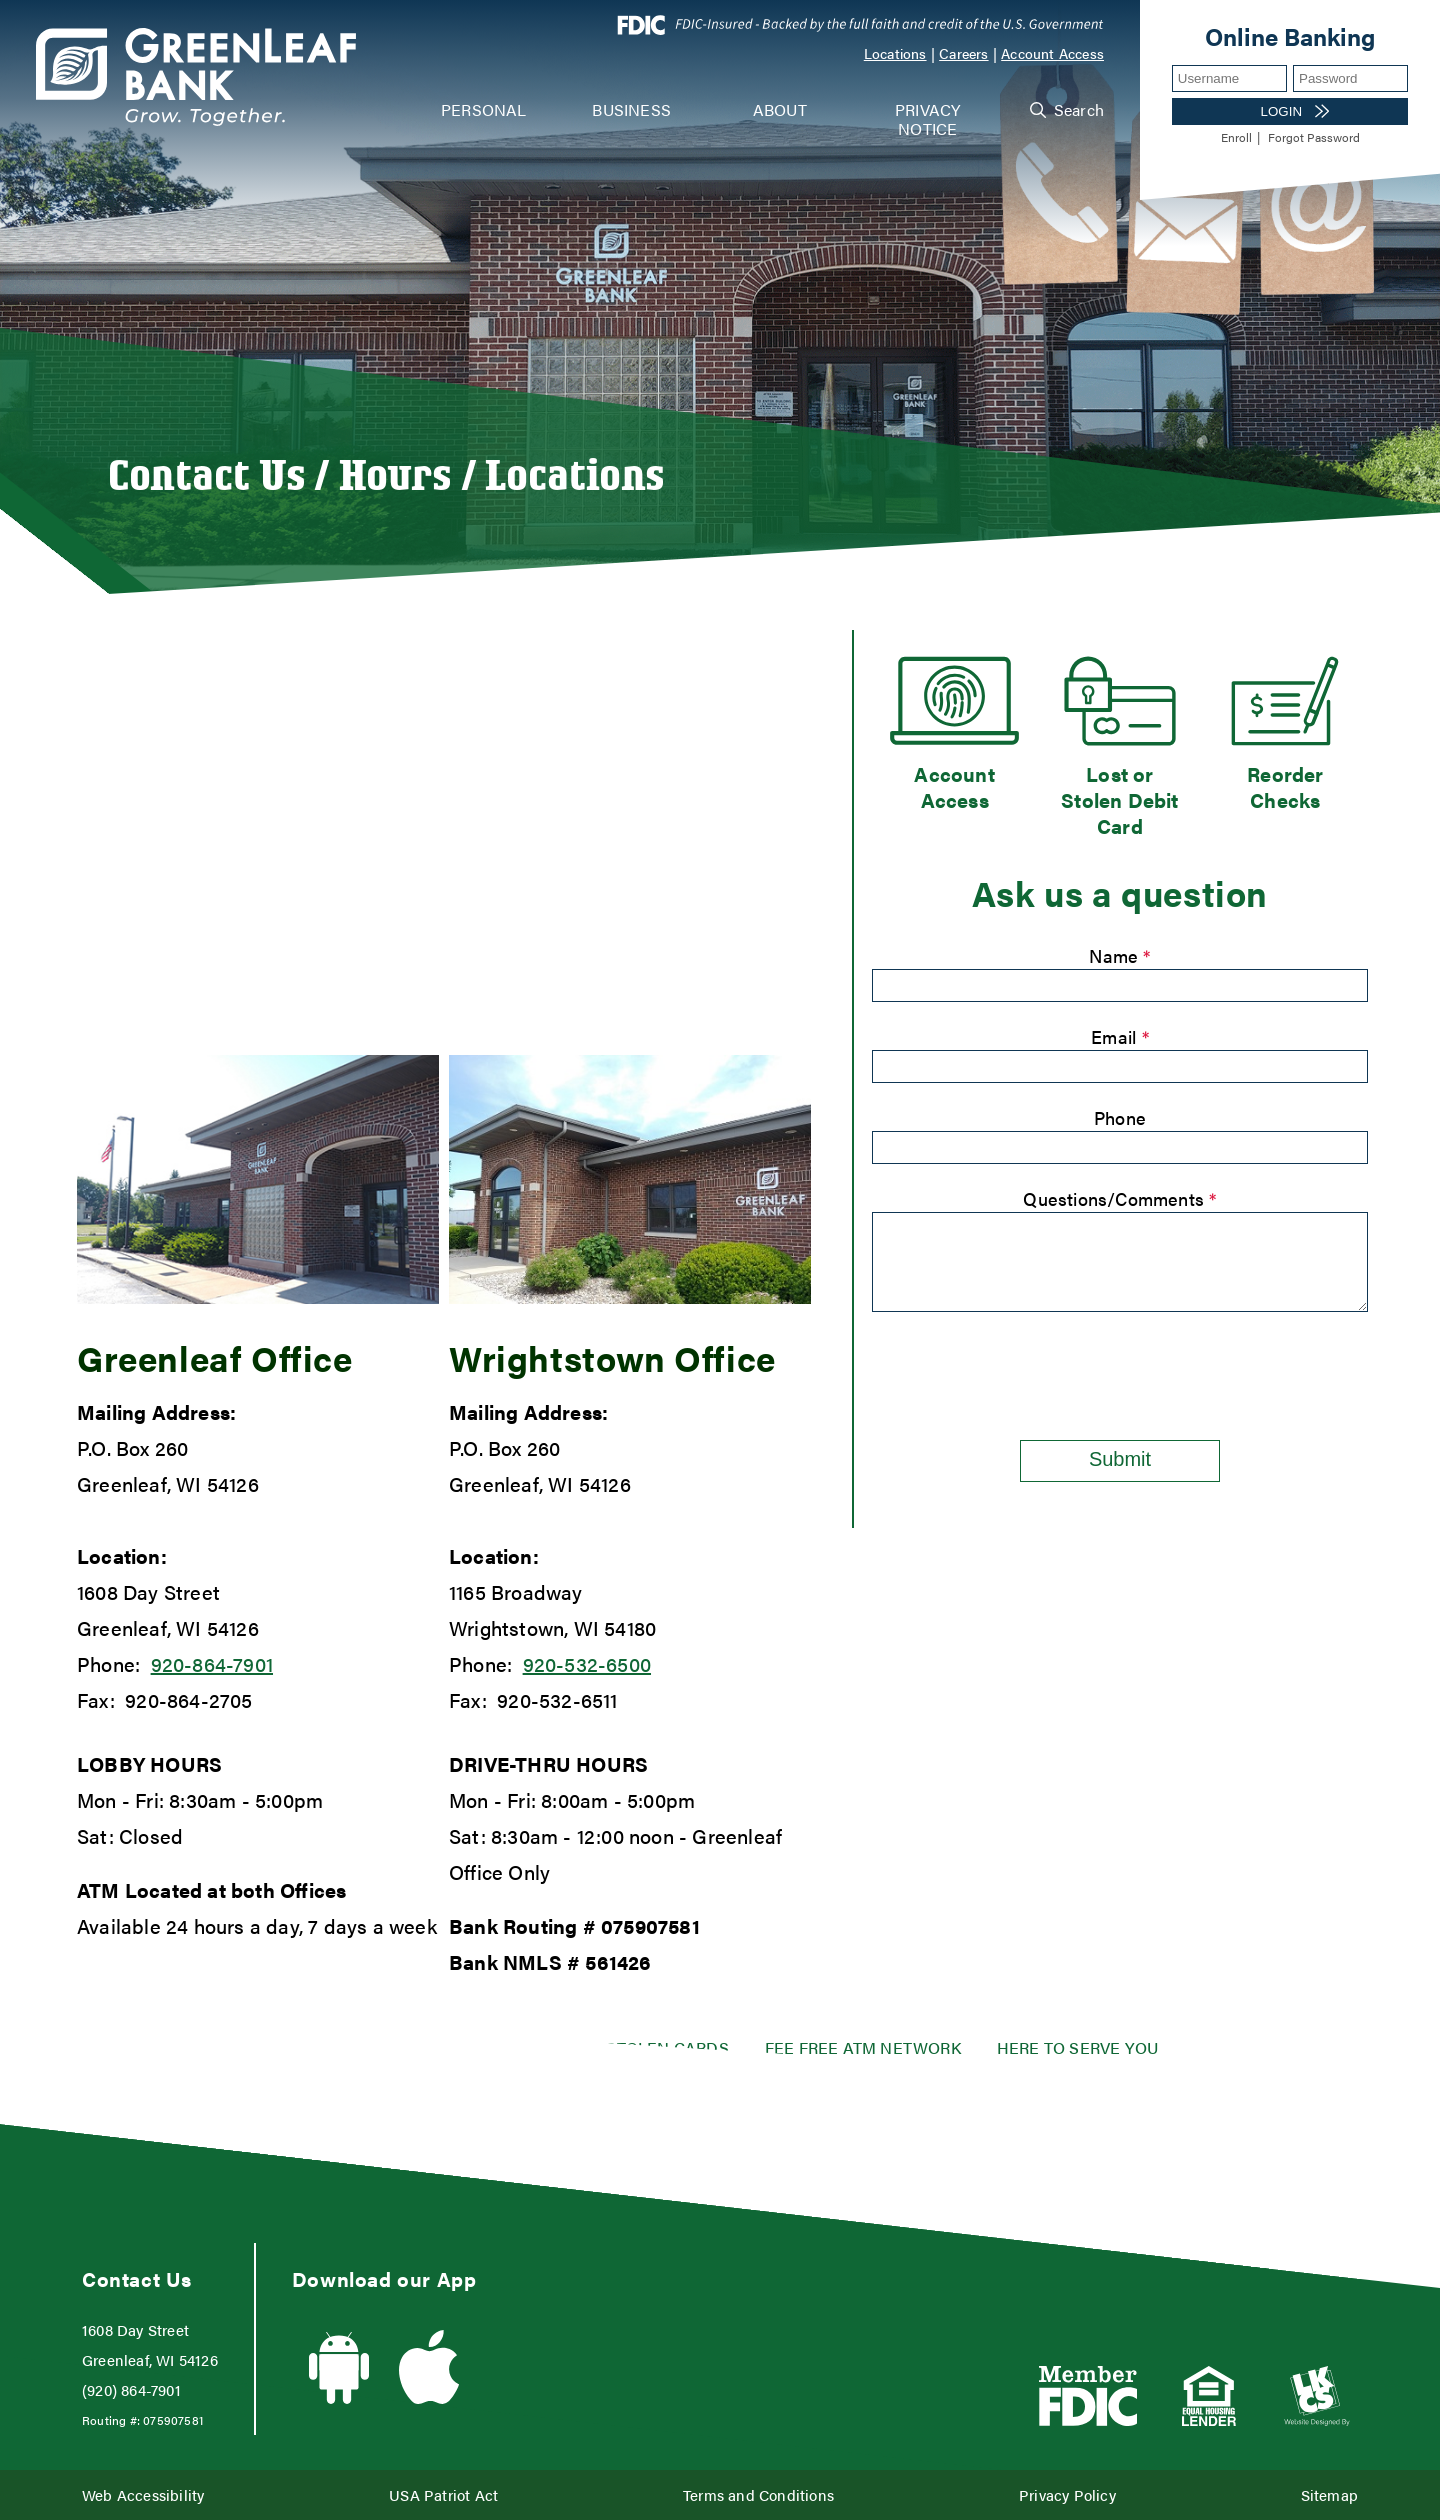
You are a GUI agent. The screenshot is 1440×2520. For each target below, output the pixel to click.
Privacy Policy (1067, 2494)
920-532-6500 (587, 1663)
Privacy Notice (927, 119)
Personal (484, 109)
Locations (895, 53)
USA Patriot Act (443, 2494)
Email (1119, 1036)
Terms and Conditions (758, 2494)
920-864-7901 (212, 1663)
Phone (1120, 1117)
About (780, 109)
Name (1119, 955)
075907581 (650, 1925)
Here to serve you (1077, 2047)
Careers (963, 53)
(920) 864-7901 (131, 2389)
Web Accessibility (143, 2494)
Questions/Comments (1119, 1198)
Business (631, 109)
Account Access (1052, 53)
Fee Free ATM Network (863, 2047)
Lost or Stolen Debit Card (1119, 800)
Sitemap (1329, 2494)
